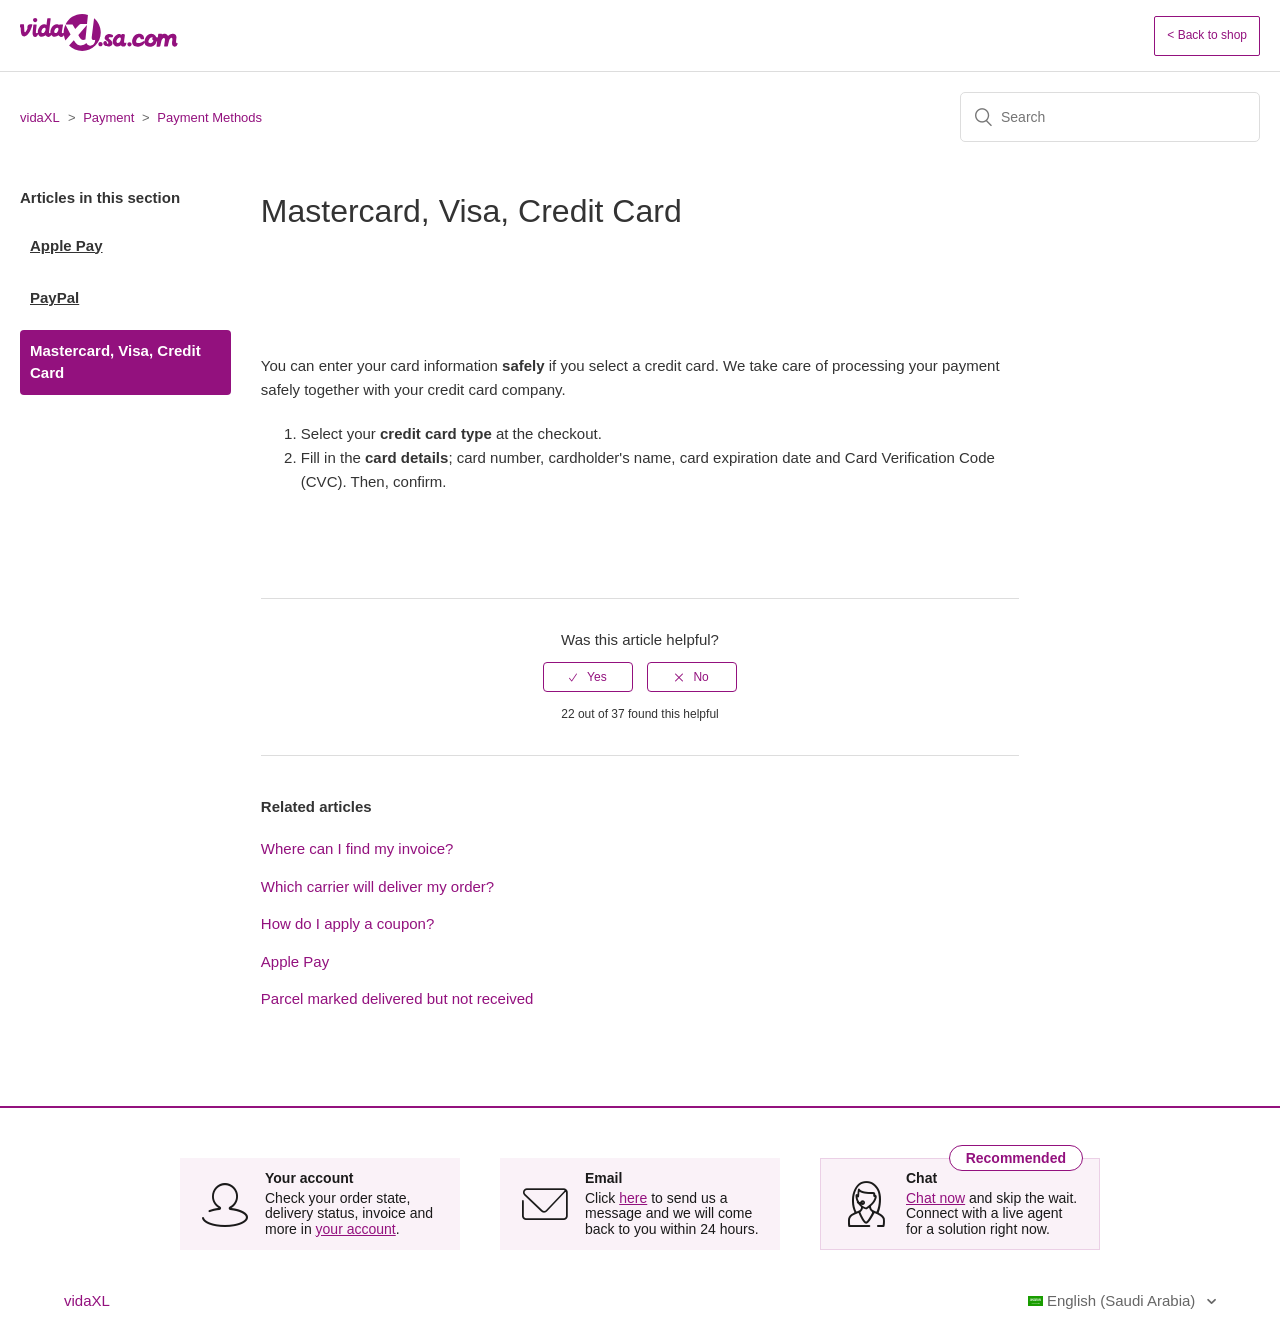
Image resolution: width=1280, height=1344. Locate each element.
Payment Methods (209, 117)
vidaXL (40, 117)
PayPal (54, 297)
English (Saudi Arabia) (1114, 1300)
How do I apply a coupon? (347, 923)
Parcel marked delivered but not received (397, 998)
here (633, 1198)
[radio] (588, 677)
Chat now (935, 1198)
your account (356, 1229)
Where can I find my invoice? (357, 848)
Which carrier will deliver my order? (377, 886)
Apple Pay (66, 245)
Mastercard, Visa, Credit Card (115, 362)
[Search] (1110, 117)
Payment (108, 117)
